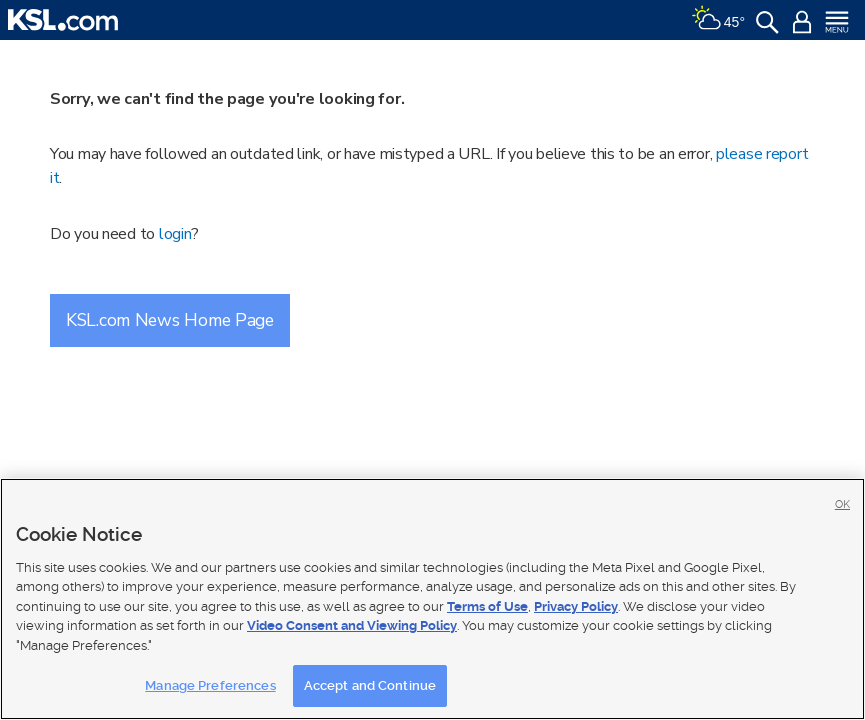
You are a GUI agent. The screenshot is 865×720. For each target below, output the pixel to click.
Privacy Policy (576, 606)
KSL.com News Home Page (170, 320)
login (175, 234)
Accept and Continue (370, 685)
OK (842, 504)
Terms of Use (487, 606)
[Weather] (718, 20)
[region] (432, 599)
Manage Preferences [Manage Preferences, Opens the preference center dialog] (210, 685)
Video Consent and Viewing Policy (352, 625)
